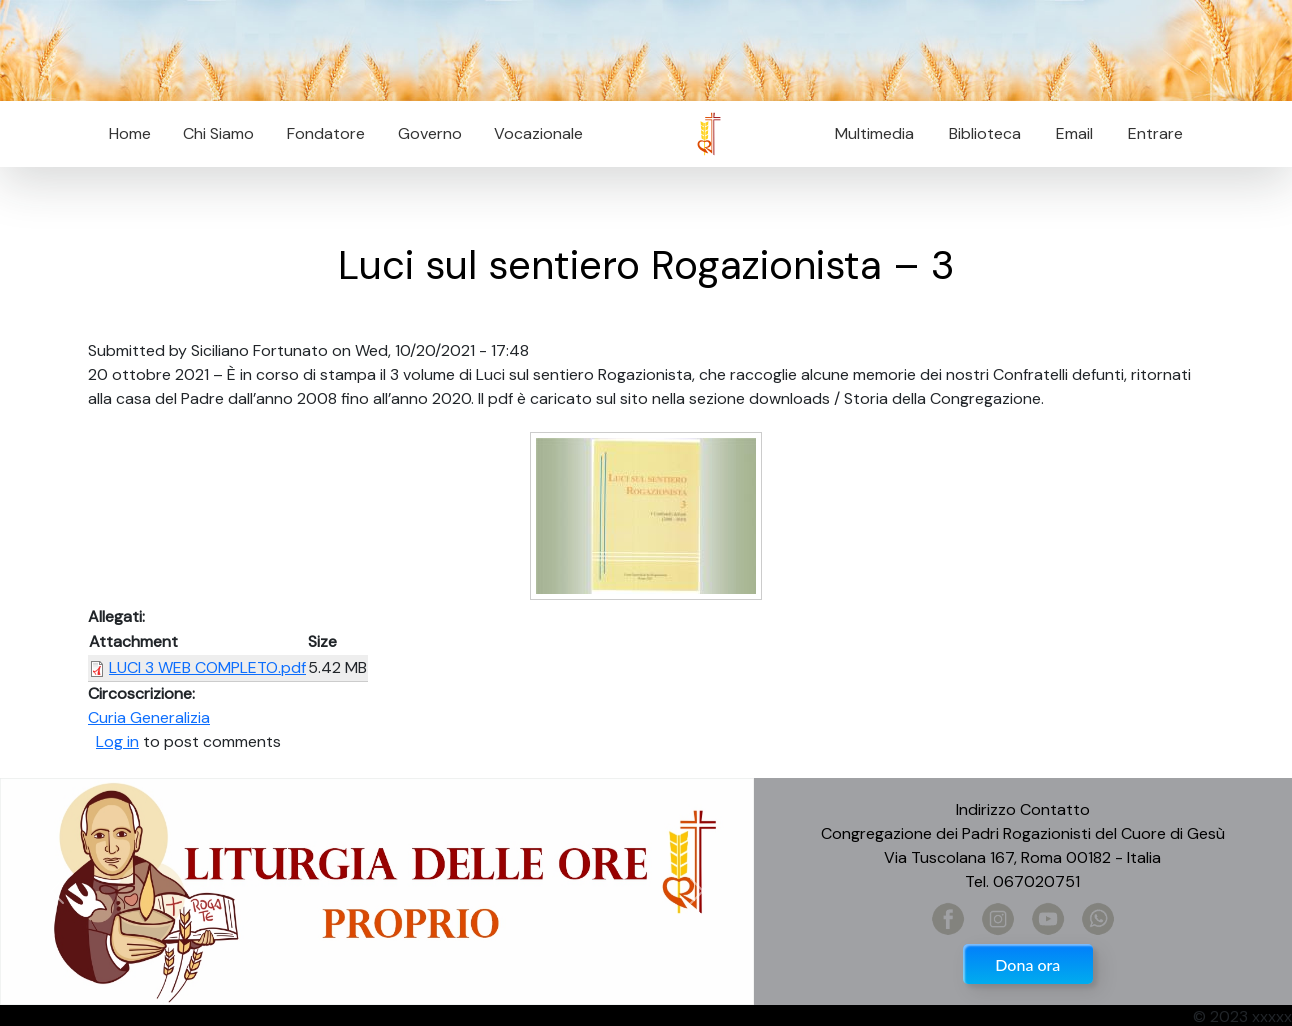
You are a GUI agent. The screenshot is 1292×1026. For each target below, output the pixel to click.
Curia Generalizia (149, 717)
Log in (117, 741)
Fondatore (326, 133)
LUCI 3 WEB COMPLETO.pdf (207, 667)
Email (1068, 133)
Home (130, 133)
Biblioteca (985, 133)
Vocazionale (538, 133)
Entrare (1155, 133)
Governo (430, 133)
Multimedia (874, 133)
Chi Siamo (218, 133)
